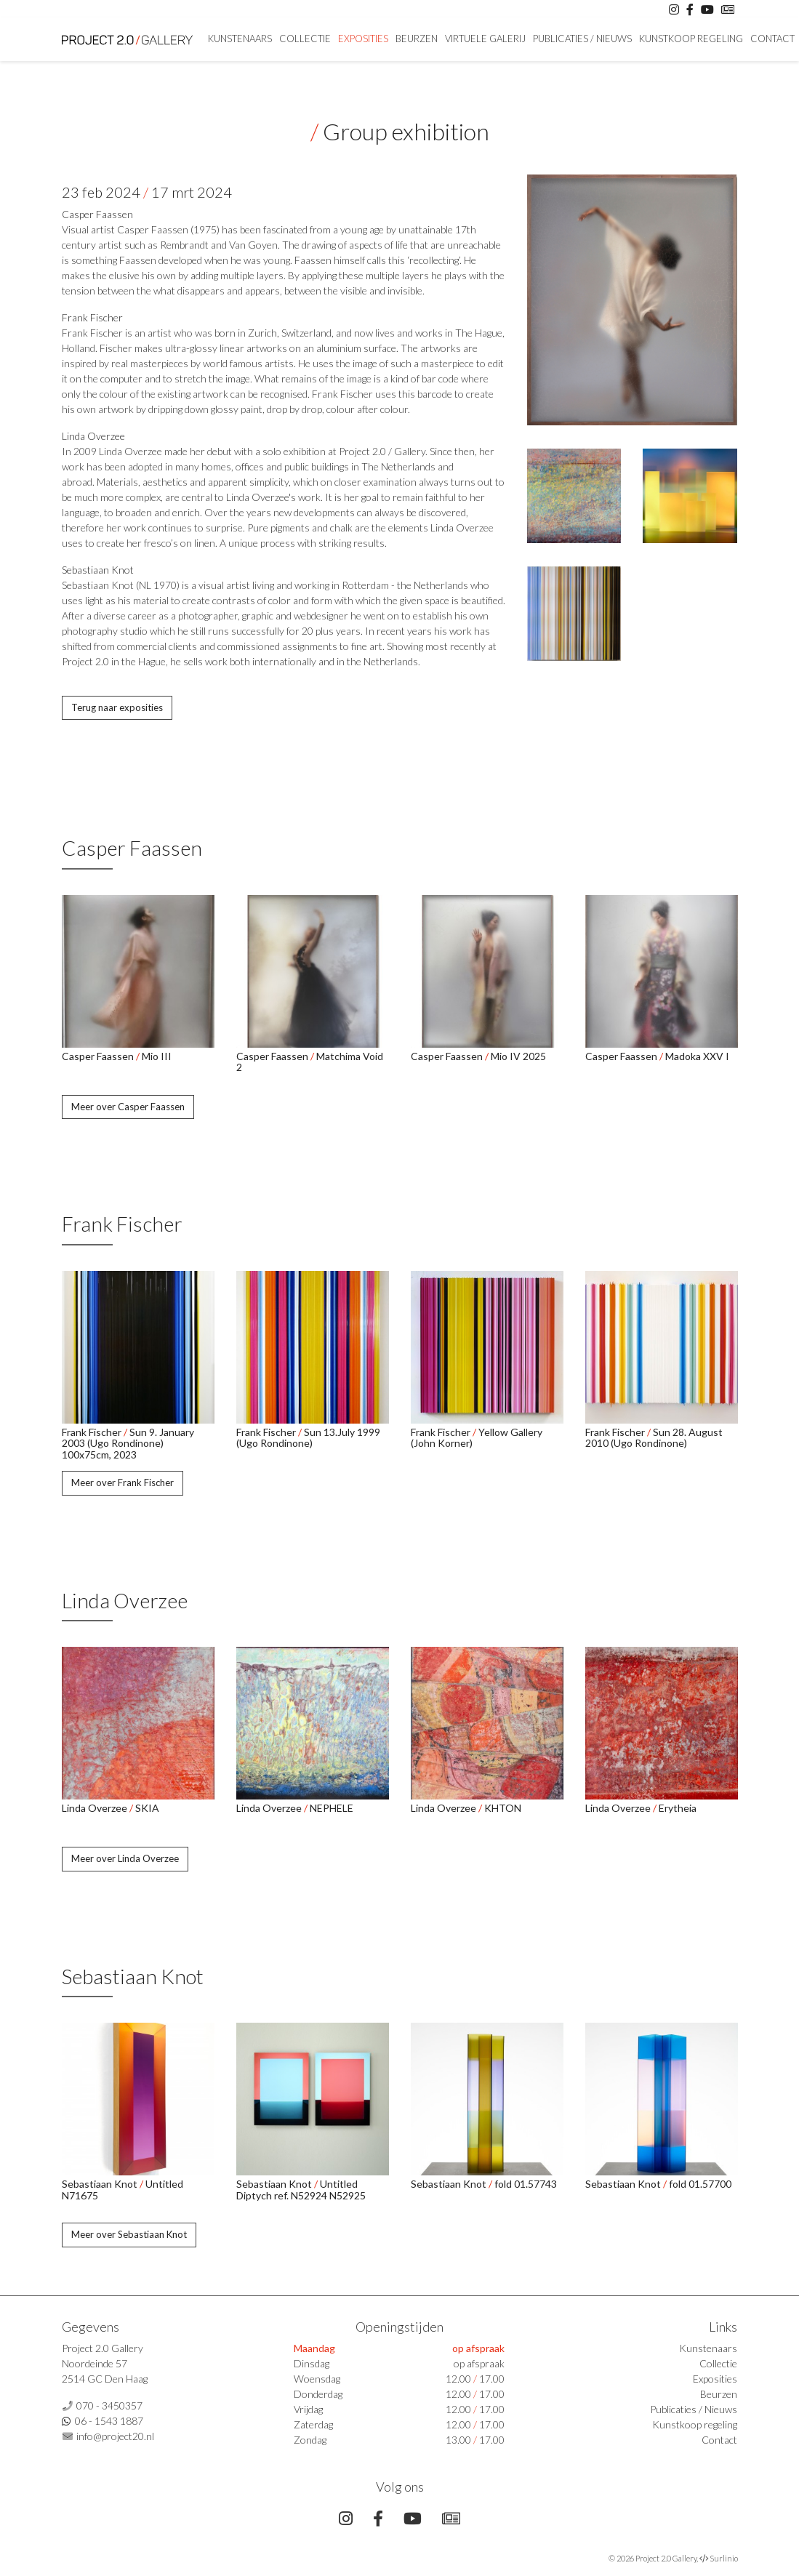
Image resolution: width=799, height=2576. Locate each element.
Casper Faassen (97, 214)
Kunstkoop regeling (691, 38)
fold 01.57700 (700, 2184)
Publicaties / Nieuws (582, 38)
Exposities (363, 38)
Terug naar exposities (117, 707)
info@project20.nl (115, 2436)
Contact (772, 38)
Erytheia (677, 1808)
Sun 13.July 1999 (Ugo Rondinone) (308, 1437)
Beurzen (417, 38)
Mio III (157, 1056)
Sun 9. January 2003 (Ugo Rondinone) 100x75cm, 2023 (128, 1443)
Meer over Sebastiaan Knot (129, 2234)
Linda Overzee (93, 436)
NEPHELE (331, 1808)
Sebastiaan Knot (98, 569)
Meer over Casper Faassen (128, 1106)
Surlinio (724, 2558)
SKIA (147, 1808)
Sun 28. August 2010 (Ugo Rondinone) (654, 1437)
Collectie (305, 38)
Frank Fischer (92, 317)
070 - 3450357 (109, 2405)
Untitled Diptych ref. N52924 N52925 (301, 2189)
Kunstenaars (240, 38)
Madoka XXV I (697, 1056)
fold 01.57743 (525, 2184)
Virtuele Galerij (485, 38)
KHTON (502, 1808)
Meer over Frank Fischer (122, 1482)
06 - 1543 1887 (109, 2421)
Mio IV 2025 (518, 1056)
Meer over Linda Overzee (125, 1858)
